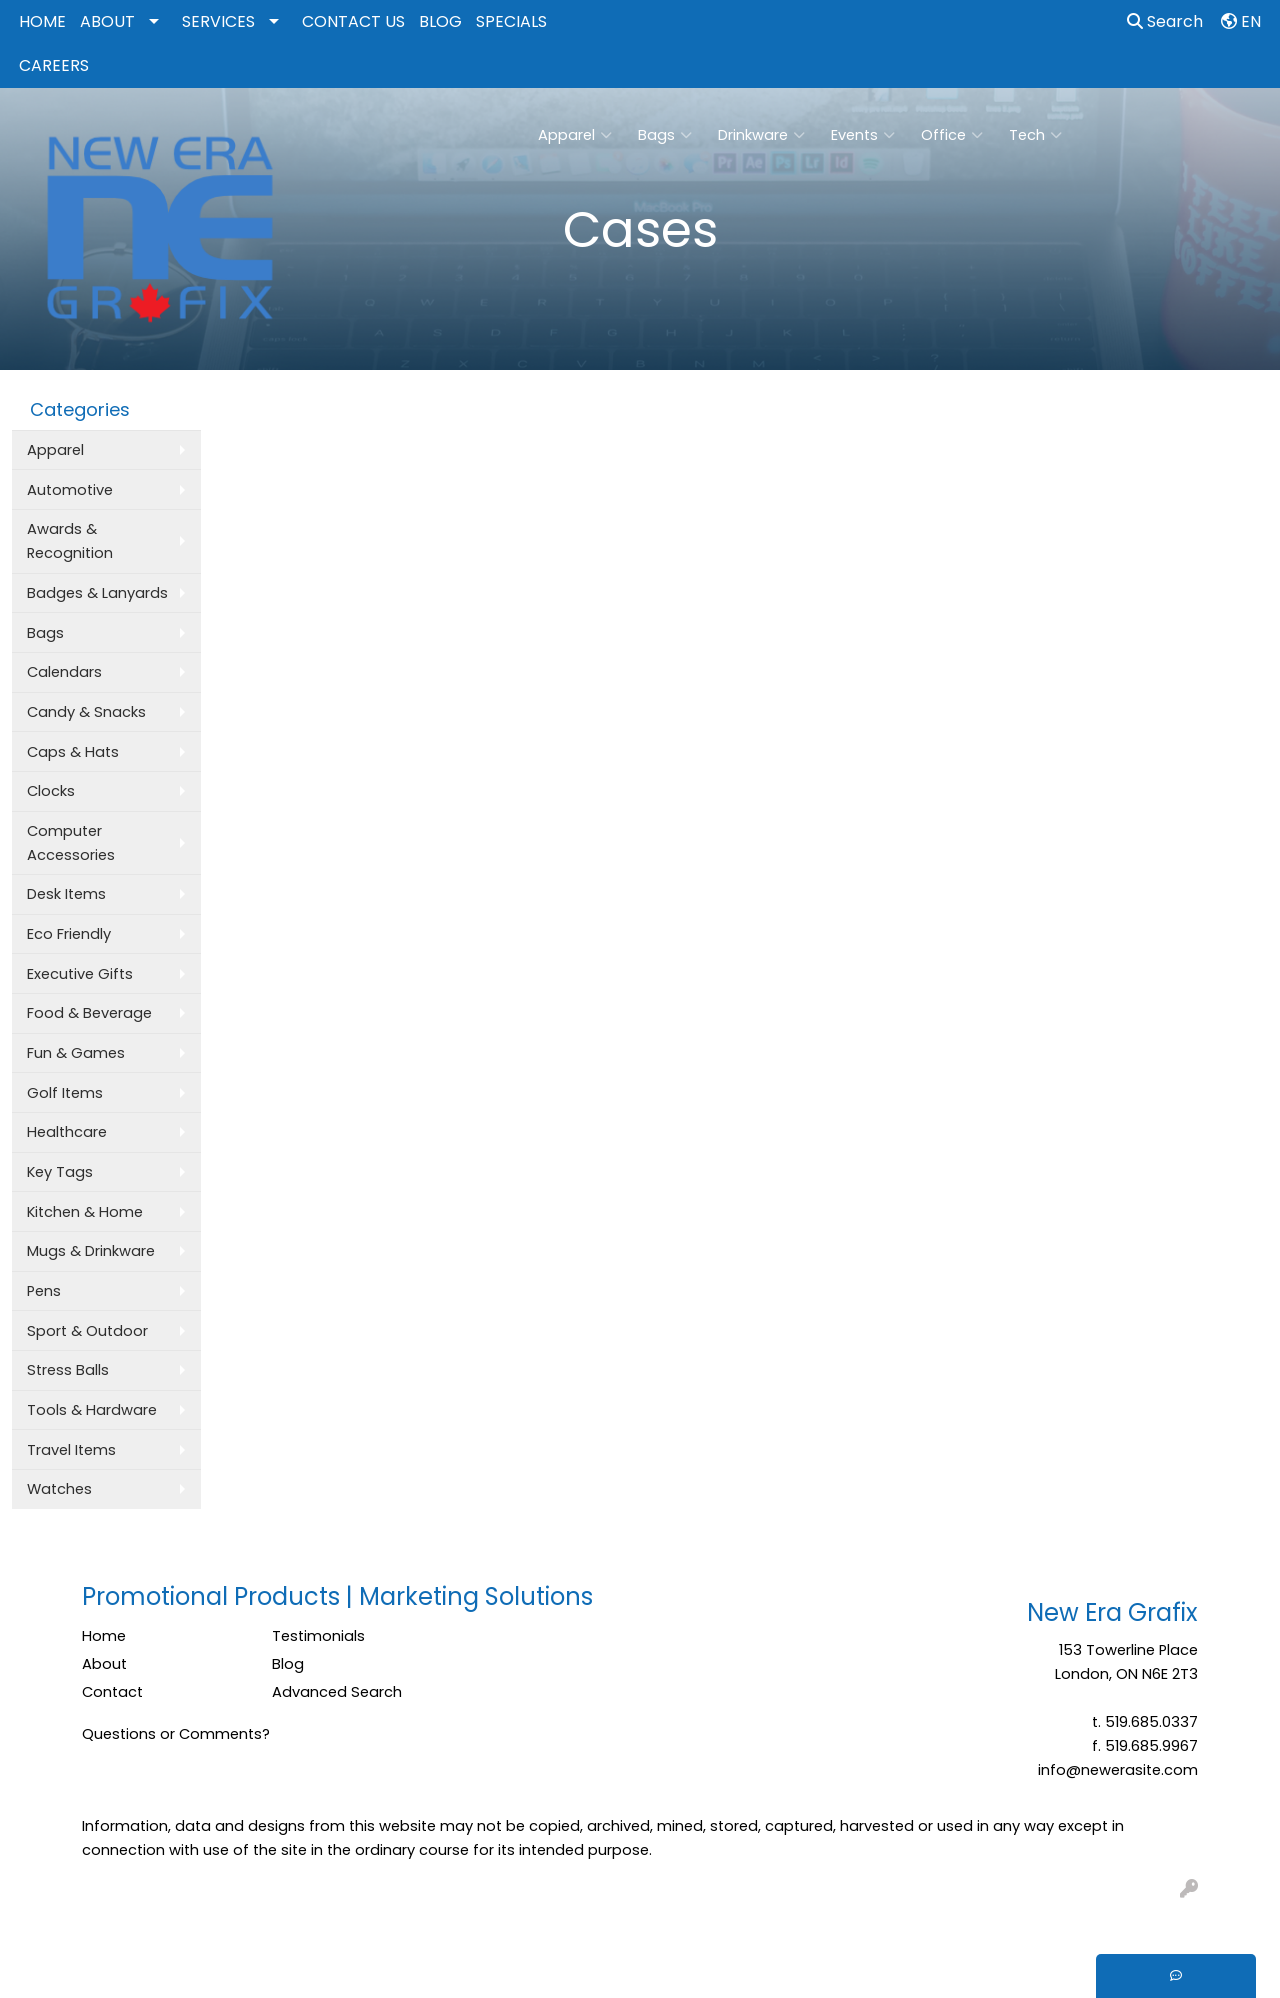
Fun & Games (76, 1053)
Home (104, 1636)
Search (1165, 21)
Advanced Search (337, 1692)
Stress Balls (68, 1370)
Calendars (64, 672)
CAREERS (54, 65)
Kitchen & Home (85, 1212)
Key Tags (60, 1172)
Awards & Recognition (70, 541)
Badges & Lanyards (97, 593)
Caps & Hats (73, 752)
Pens (44, 1291)
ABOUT (107, 21)
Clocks (51, 791)
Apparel (575, 135)
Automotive (70, 490)
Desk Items (66, 894)
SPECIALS (511, 21)
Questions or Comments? (176, 1734)
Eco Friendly (69, 934)
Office (952, 135)
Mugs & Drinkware (91, 1251)
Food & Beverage (89, 1013)
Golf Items (65, 1093)
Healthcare (67, 1132)
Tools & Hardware (92, 1410)
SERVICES (218, 21)
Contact (112, 1692)
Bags (665, 135)
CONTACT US (353, 21)
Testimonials (318, 1636)
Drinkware (761, 135)
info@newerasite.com (1118, 1770)
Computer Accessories (71, 843)
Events (863, 135)
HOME (42, 21)
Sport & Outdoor (87, 1331)
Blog (288, 1664)
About (104, 1664)
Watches (59, 1489)
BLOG (440, 21)
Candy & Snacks (86, 712)
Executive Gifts (80, 974)
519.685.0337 (1151, 1722)
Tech (1035, 135)
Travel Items (71, 1450)
